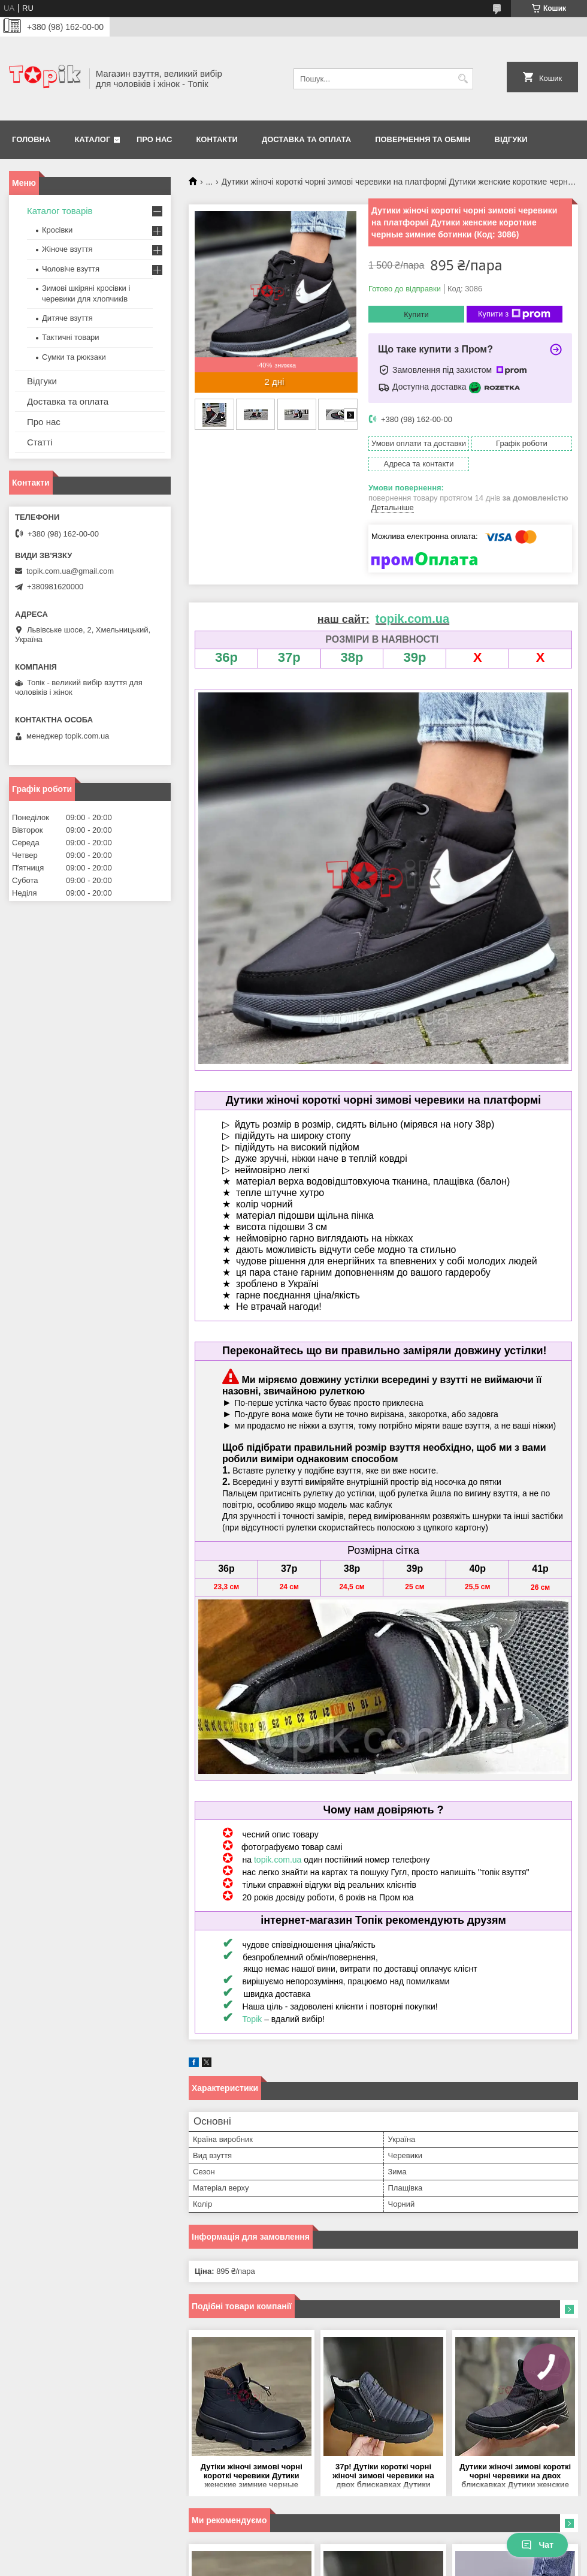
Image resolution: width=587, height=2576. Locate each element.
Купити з (514, 314)
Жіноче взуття (67, 249)
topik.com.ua (277, 1859)
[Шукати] (462, 78)
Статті (40, 442)
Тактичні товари (70, 337)
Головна (31, 139)
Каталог (92, 139)
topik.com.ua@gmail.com (70, 571)
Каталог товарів (60, 211)
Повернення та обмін (422, 139)
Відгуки (511, 139)
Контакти (217, 139)
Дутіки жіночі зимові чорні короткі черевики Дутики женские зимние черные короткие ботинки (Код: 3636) (251, 2476)
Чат (537, 2544)
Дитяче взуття (67, 318)
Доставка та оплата (306, 139)
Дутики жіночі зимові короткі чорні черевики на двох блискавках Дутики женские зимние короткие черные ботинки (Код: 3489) (515, 2476)
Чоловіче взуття (70, 268)
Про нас (154, 139)
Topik (252, 2019)
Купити (416, 314)
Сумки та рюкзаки (74, 356)
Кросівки (57, 229)
